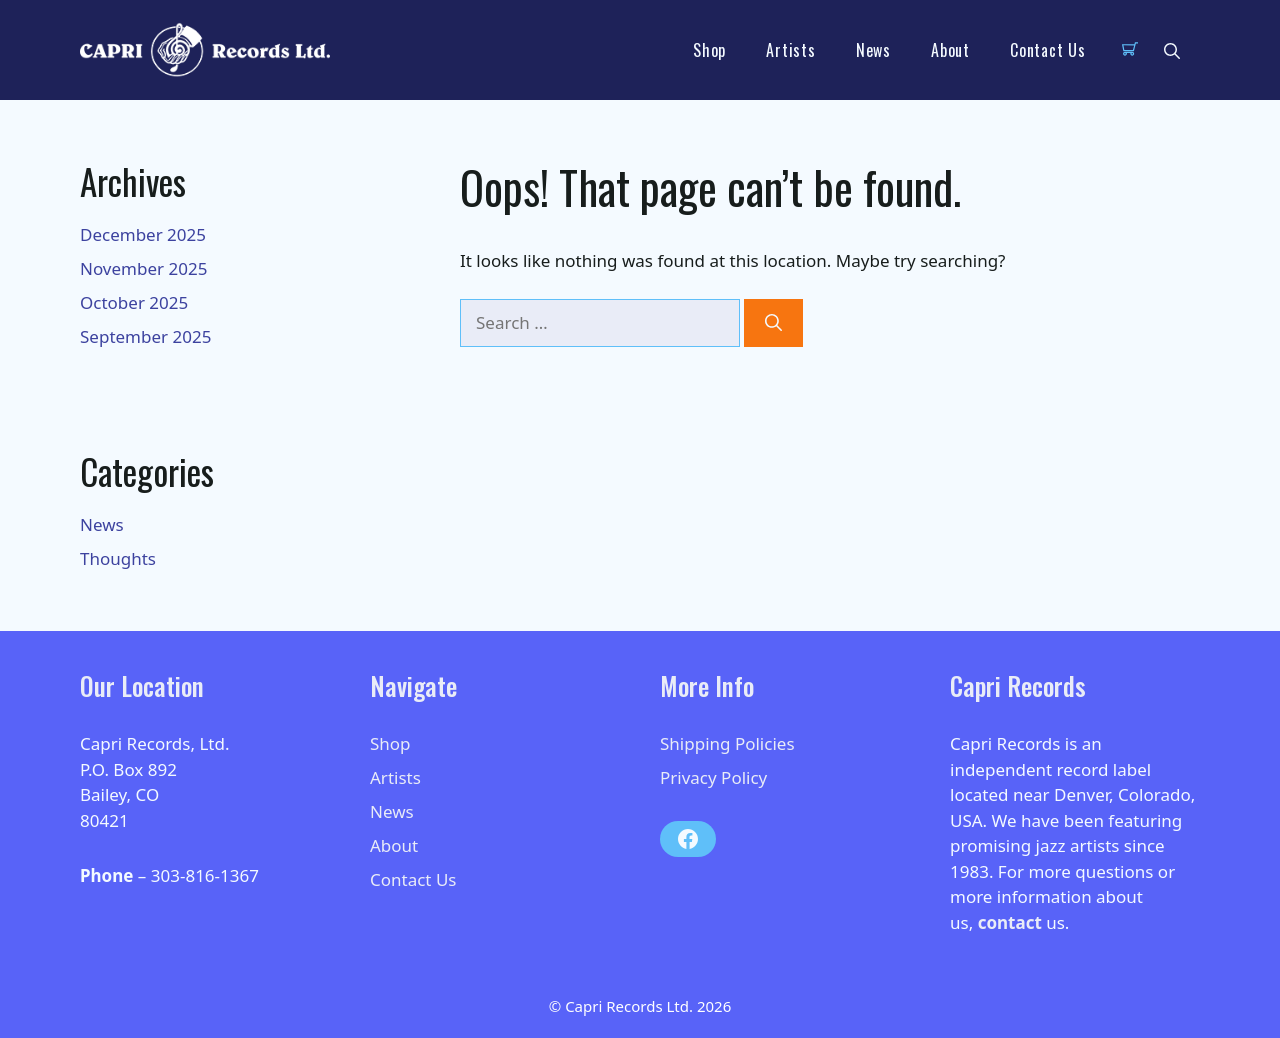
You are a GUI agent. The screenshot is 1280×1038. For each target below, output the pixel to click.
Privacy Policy (713, 777)
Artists (791, 50)
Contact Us (1048, 50)
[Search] (773, 323)
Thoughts (118, 558)
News (873, 50)
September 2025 (145, 336)
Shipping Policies (727, 743)
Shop (709, 50)
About (950, 50)
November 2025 (143, 268)
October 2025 (134, 302)
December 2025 (143, 234)
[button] (1172, 50)
